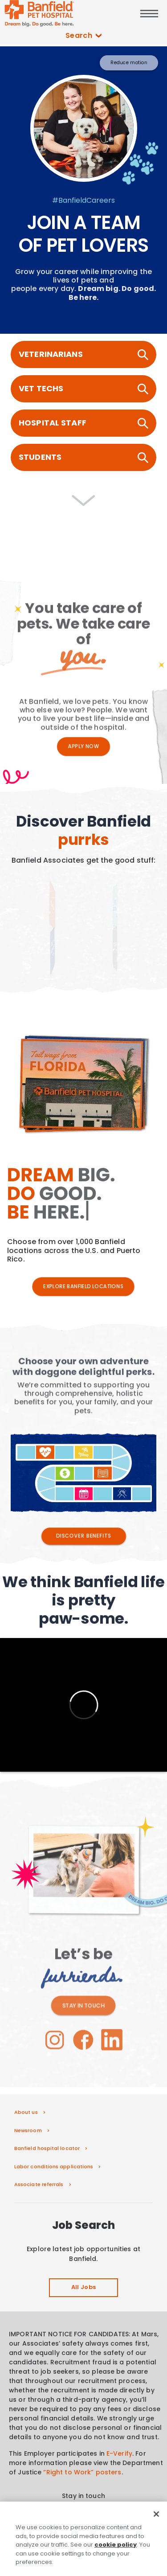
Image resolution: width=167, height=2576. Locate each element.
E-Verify (119, 2453)
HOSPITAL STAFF (83, 423)
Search (84, 36)
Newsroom (28, 2130)
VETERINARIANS (83, 354)
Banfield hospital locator (47, 2148)
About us (26, 2112)
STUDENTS (83, 457)
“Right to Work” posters (82, 2472)
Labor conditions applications (53, 2166)
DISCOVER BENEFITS (83, 1536)
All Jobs (84, 2287)
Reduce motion (129, 62)
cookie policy (115, 2569)
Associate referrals (39, 2184)
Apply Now (84, 746)
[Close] (156, 2538)
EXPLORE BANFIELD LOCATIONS (83, 1287)
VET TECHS (83, 388)
